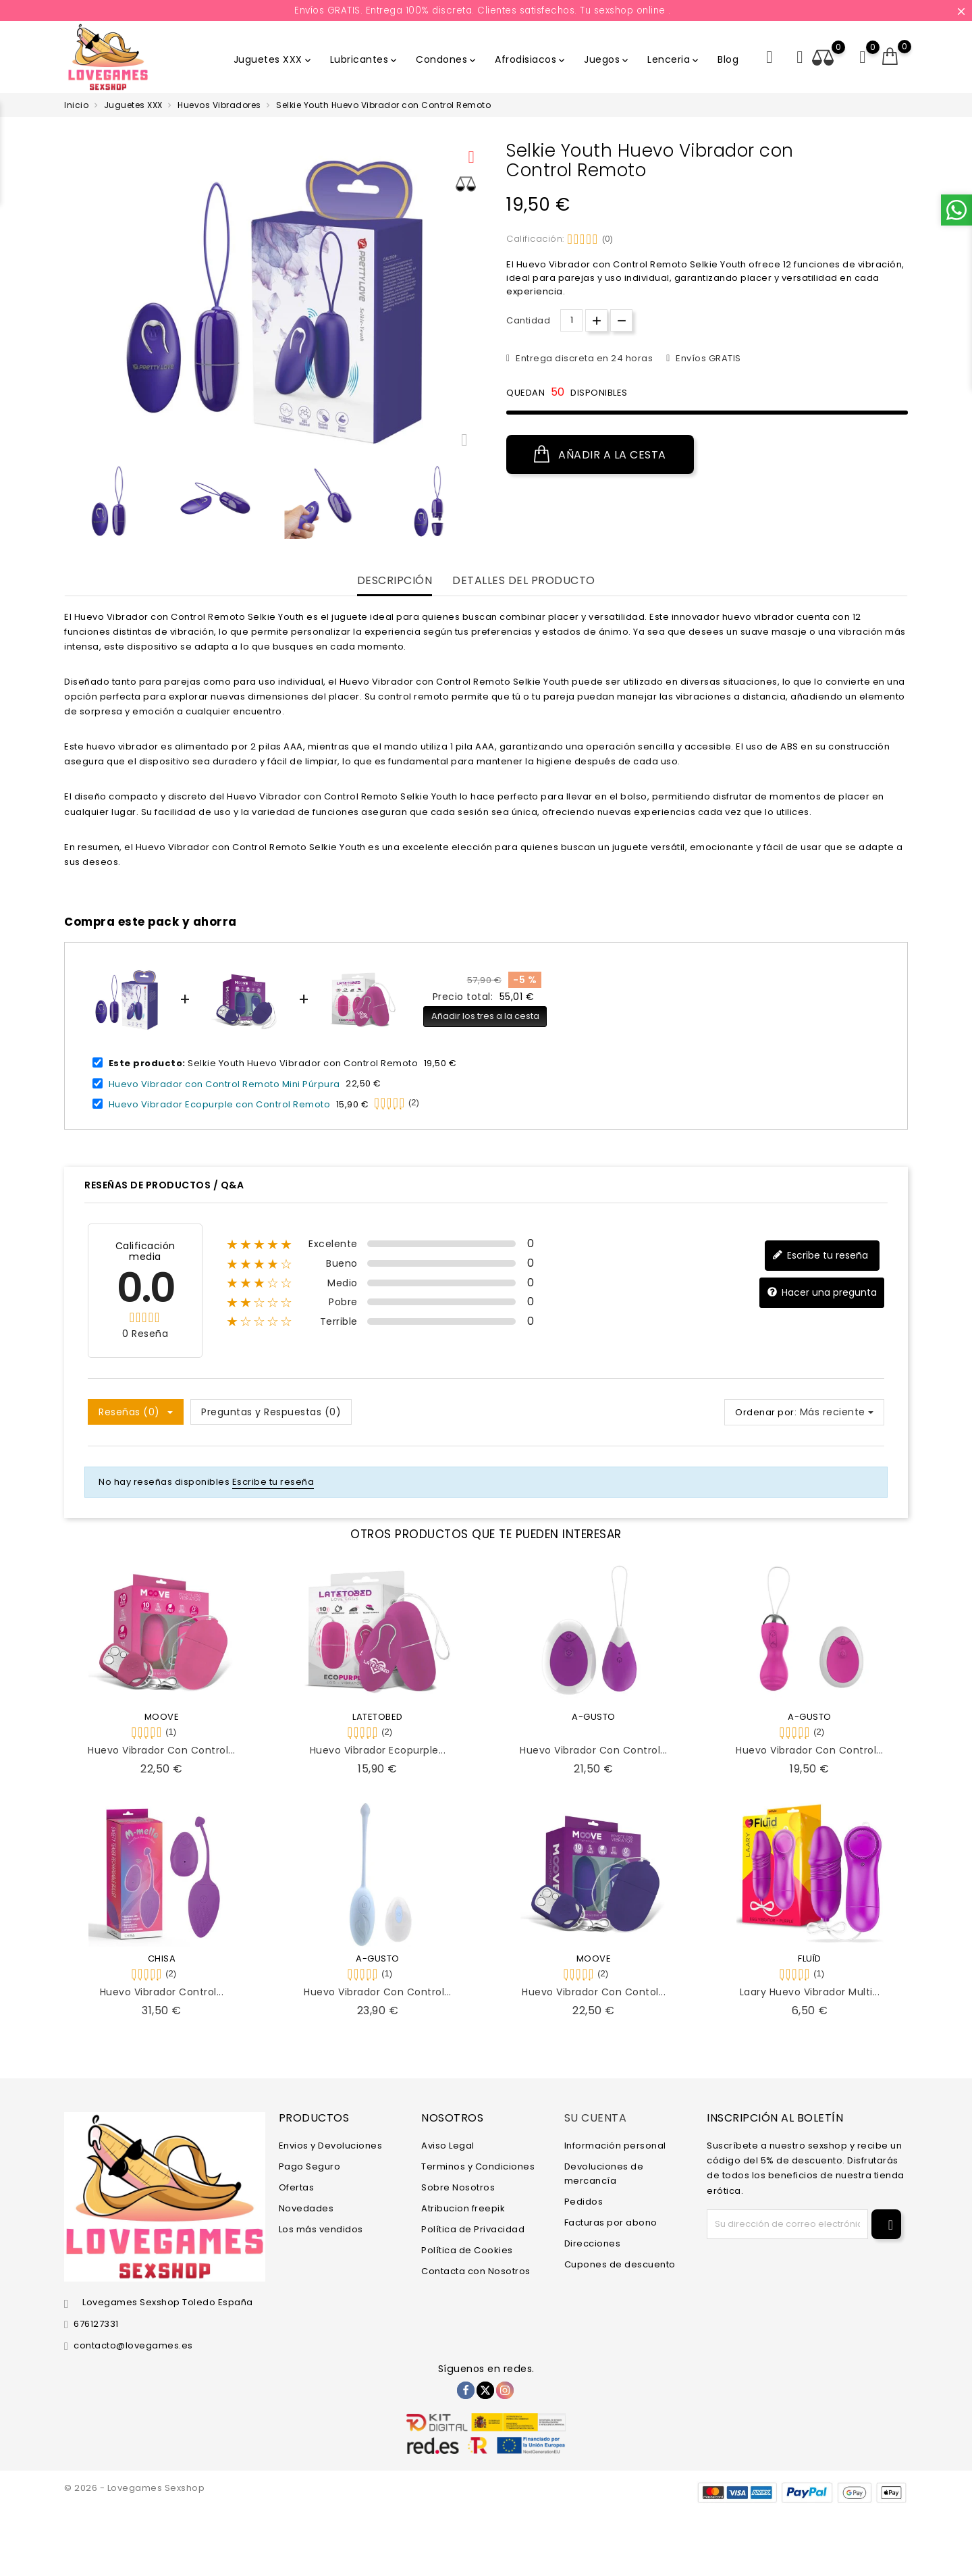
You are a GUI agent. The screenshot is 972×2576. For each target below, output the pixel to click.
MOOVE (162, 1716)
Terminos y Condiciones (478, 2166)
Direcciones (592, 2243)
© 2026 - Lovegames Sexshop (134, 2487)
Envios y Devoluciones (331, 2145)
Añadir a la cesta (600, 454)
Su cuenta (595, 2118)
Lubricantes (365, 59)
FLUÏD (809, 1958)
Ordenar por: (765, 1412)
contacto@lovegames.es (133, 2345)
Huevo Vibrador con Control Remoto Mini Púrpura (224, 1083)
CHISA (162, 1958)
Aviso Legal (448, 2145)
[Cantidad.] (571, 320)
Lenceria (674, 59)
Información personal (615, 2145)
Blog (728, 59)
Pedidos (583, 2201)
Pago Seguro (310, 2166)
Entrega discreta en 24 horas (583, 358)
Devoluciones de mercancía (604, 2173)
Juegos (607, 59)
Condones (447, 59)
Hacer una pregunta (822, 1293)
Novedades (306, 2208)
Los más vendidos (321, 2229)
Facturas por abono (610, 2222)
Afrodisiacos (531, 59)
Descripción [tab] (395, 581)
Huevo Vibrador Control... (162, 1992)
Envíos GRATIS (707, 358)
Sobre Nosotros (458, 2187)
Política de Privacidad (472, 2229)
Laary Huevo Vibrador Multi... (810, 1992)
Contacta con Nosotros (476, 2271)
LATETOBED (377, 1716)
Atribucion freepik (463, 2208)
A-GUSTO (594, 1716)
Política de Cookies (467, 2250)
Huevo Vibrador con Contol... (594, 1992)
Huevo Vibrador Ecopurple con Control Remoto (220, 1104)
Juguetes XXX (273, 59)
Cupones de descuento (620, 2264)
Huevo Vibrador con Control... (162, 1750)
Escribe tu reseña (820, 1255)
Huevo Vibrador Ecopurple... (378, 1750)
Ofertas (297, 2187)
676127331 (96, 2323)
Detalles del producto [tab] (523, 581)
